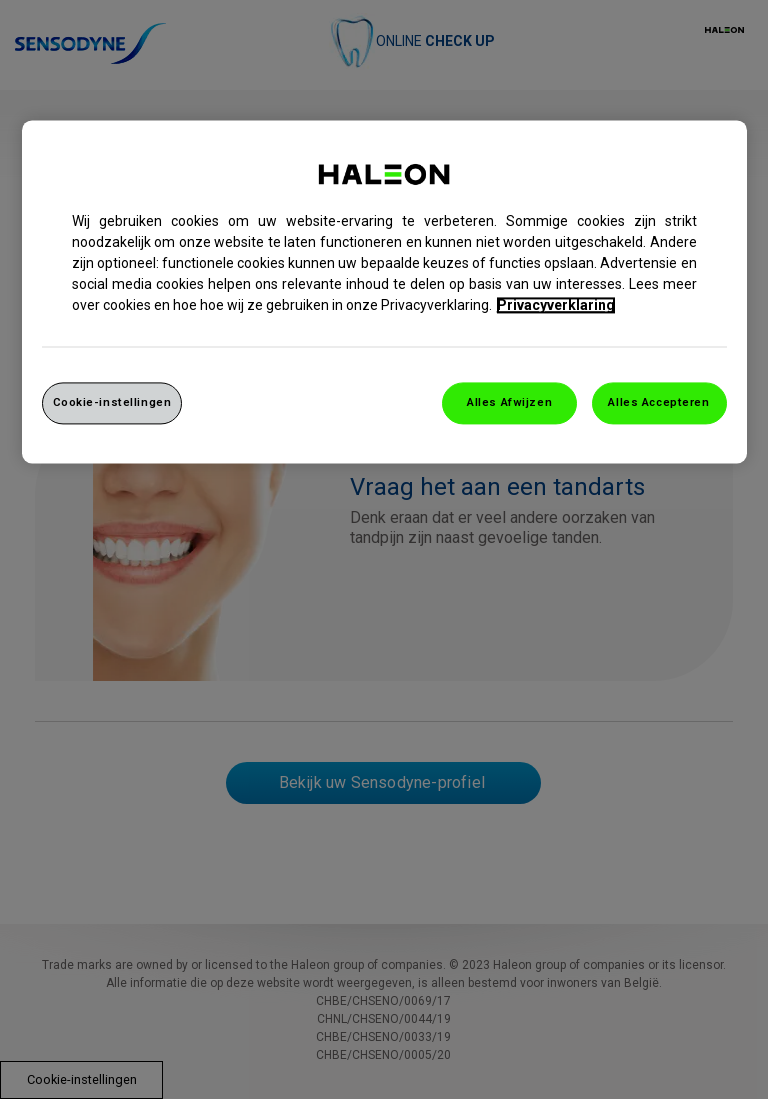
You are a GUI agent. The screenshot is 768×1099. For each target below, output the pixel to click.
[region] (384, 291)
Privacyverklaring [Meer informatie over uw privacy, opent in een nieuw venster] (556, 305)
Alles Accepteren (658, 402)
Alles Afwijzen (509, 402)
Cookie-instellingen (112, 402)
